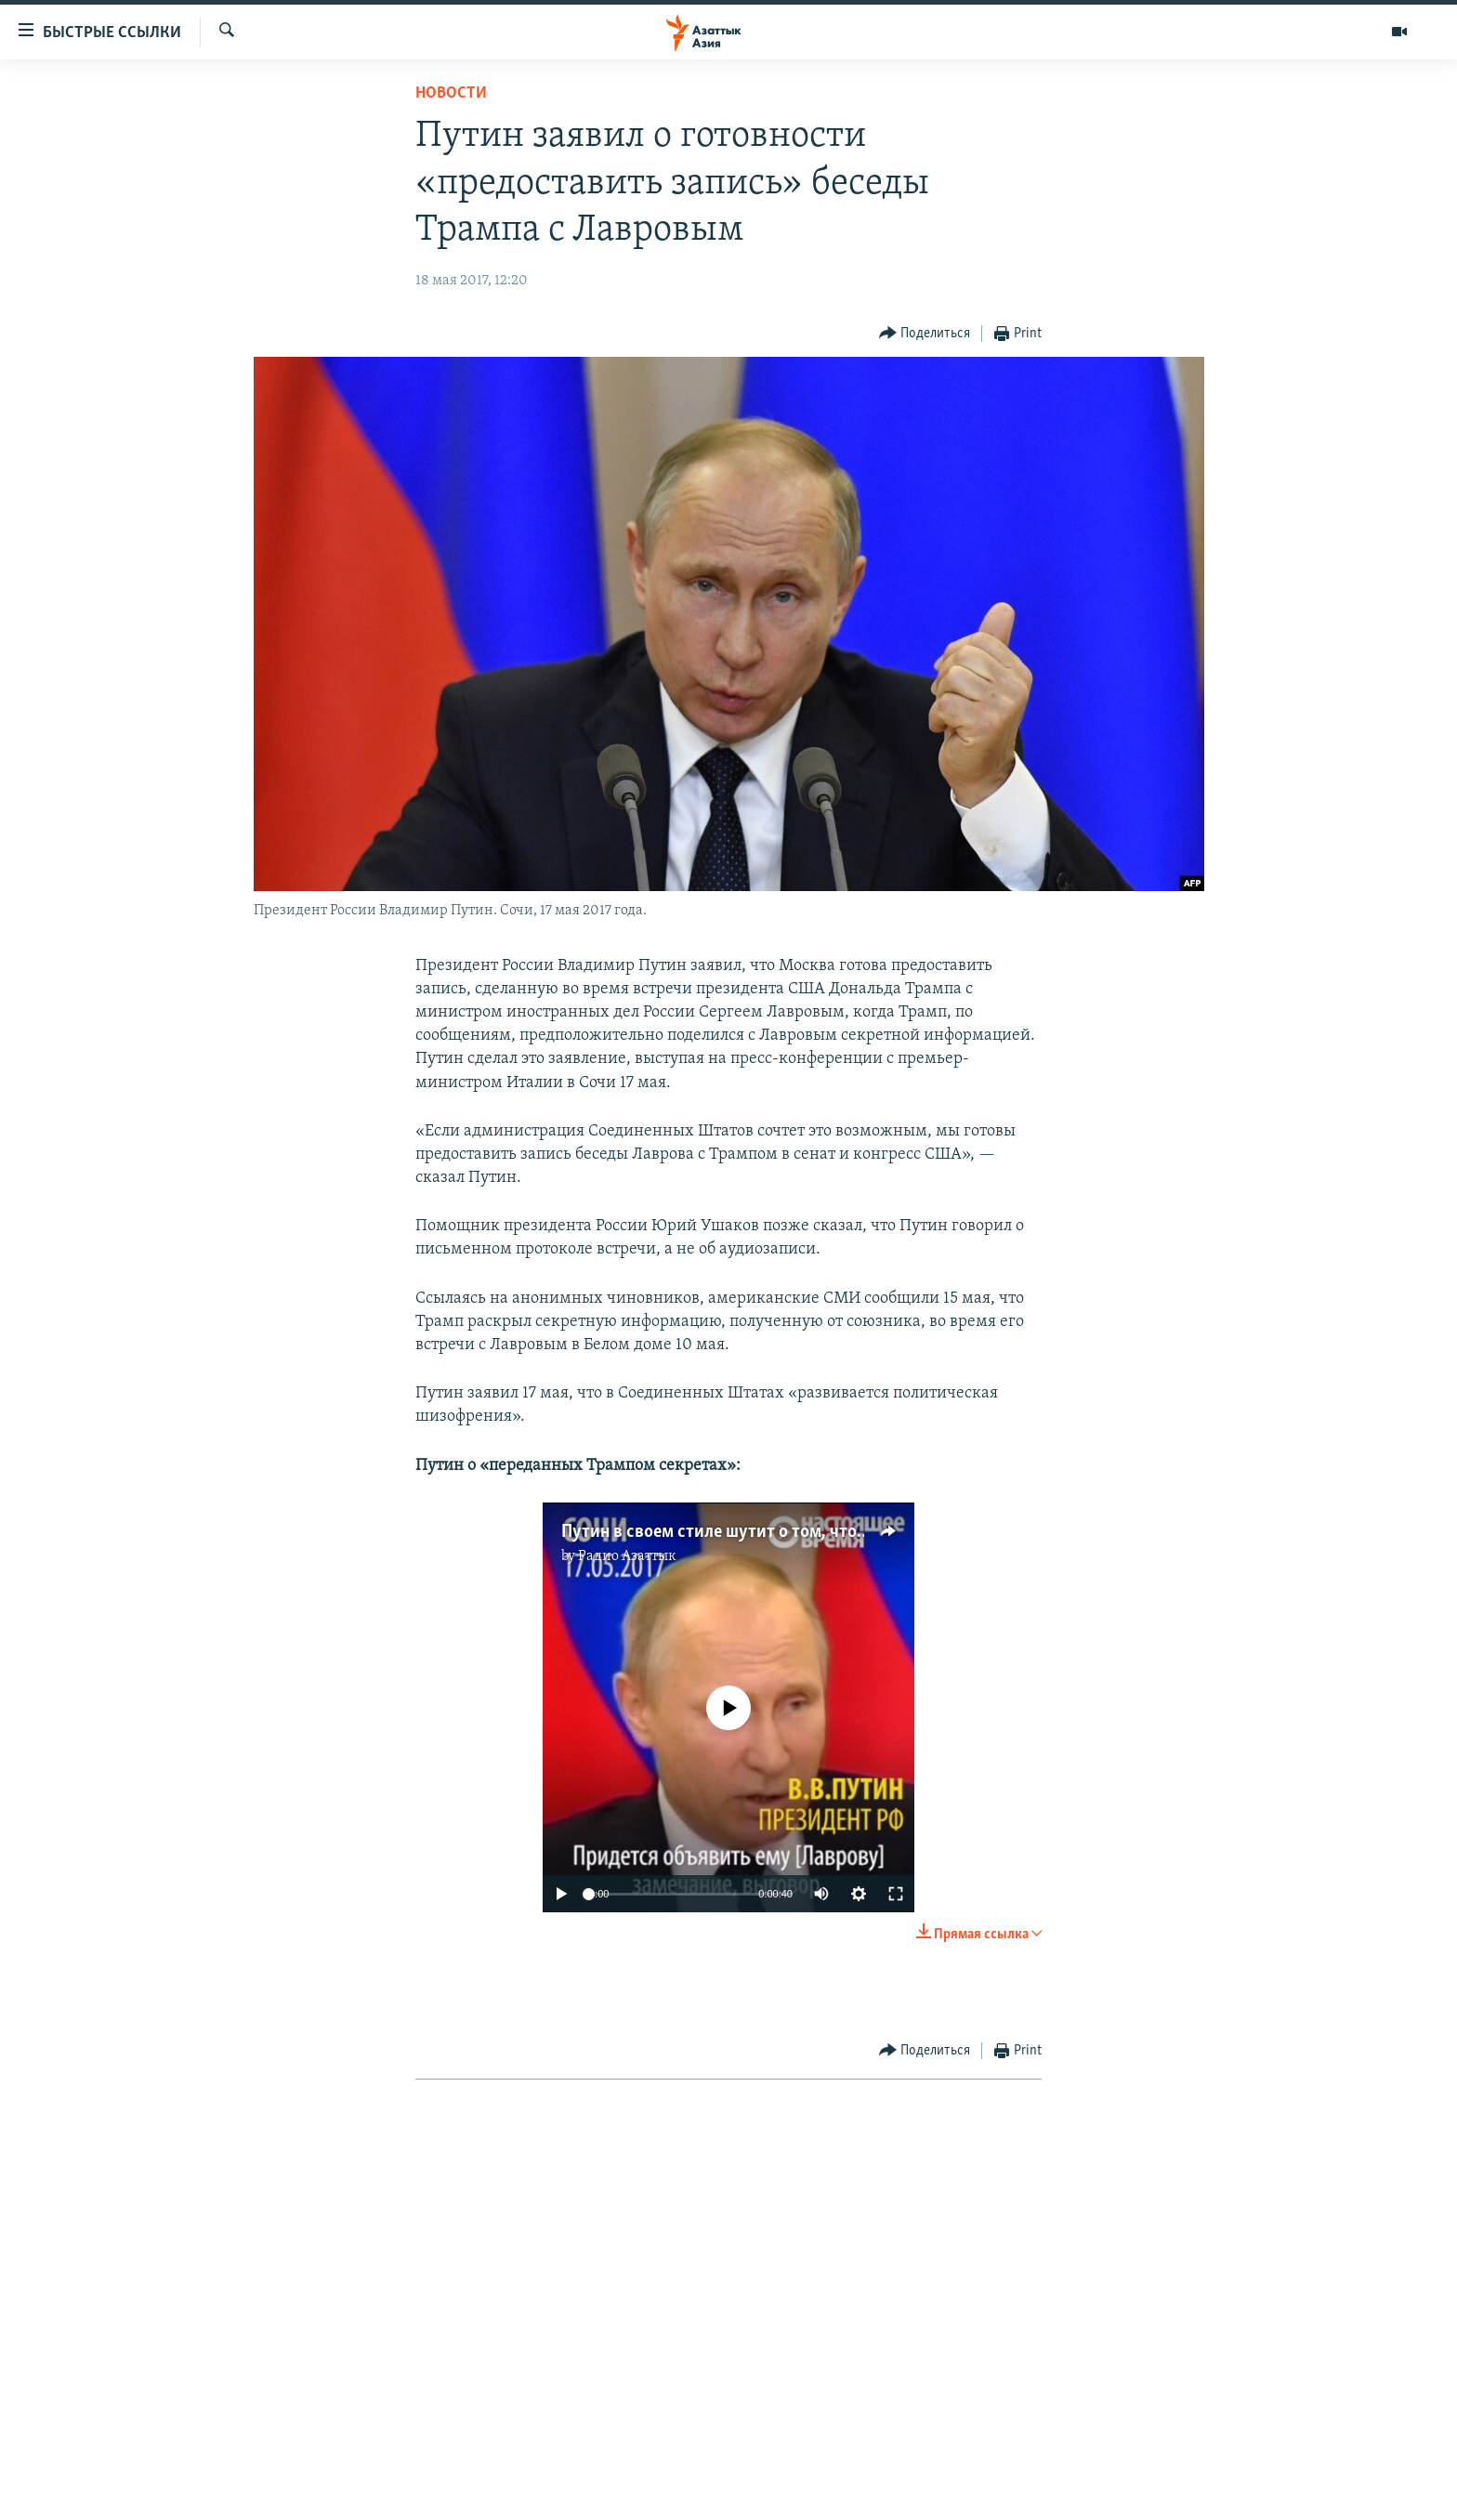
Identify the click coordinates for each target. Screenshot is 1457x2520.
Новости (451, 93)
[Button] (925, 334)
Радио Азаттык (627, 1556)
